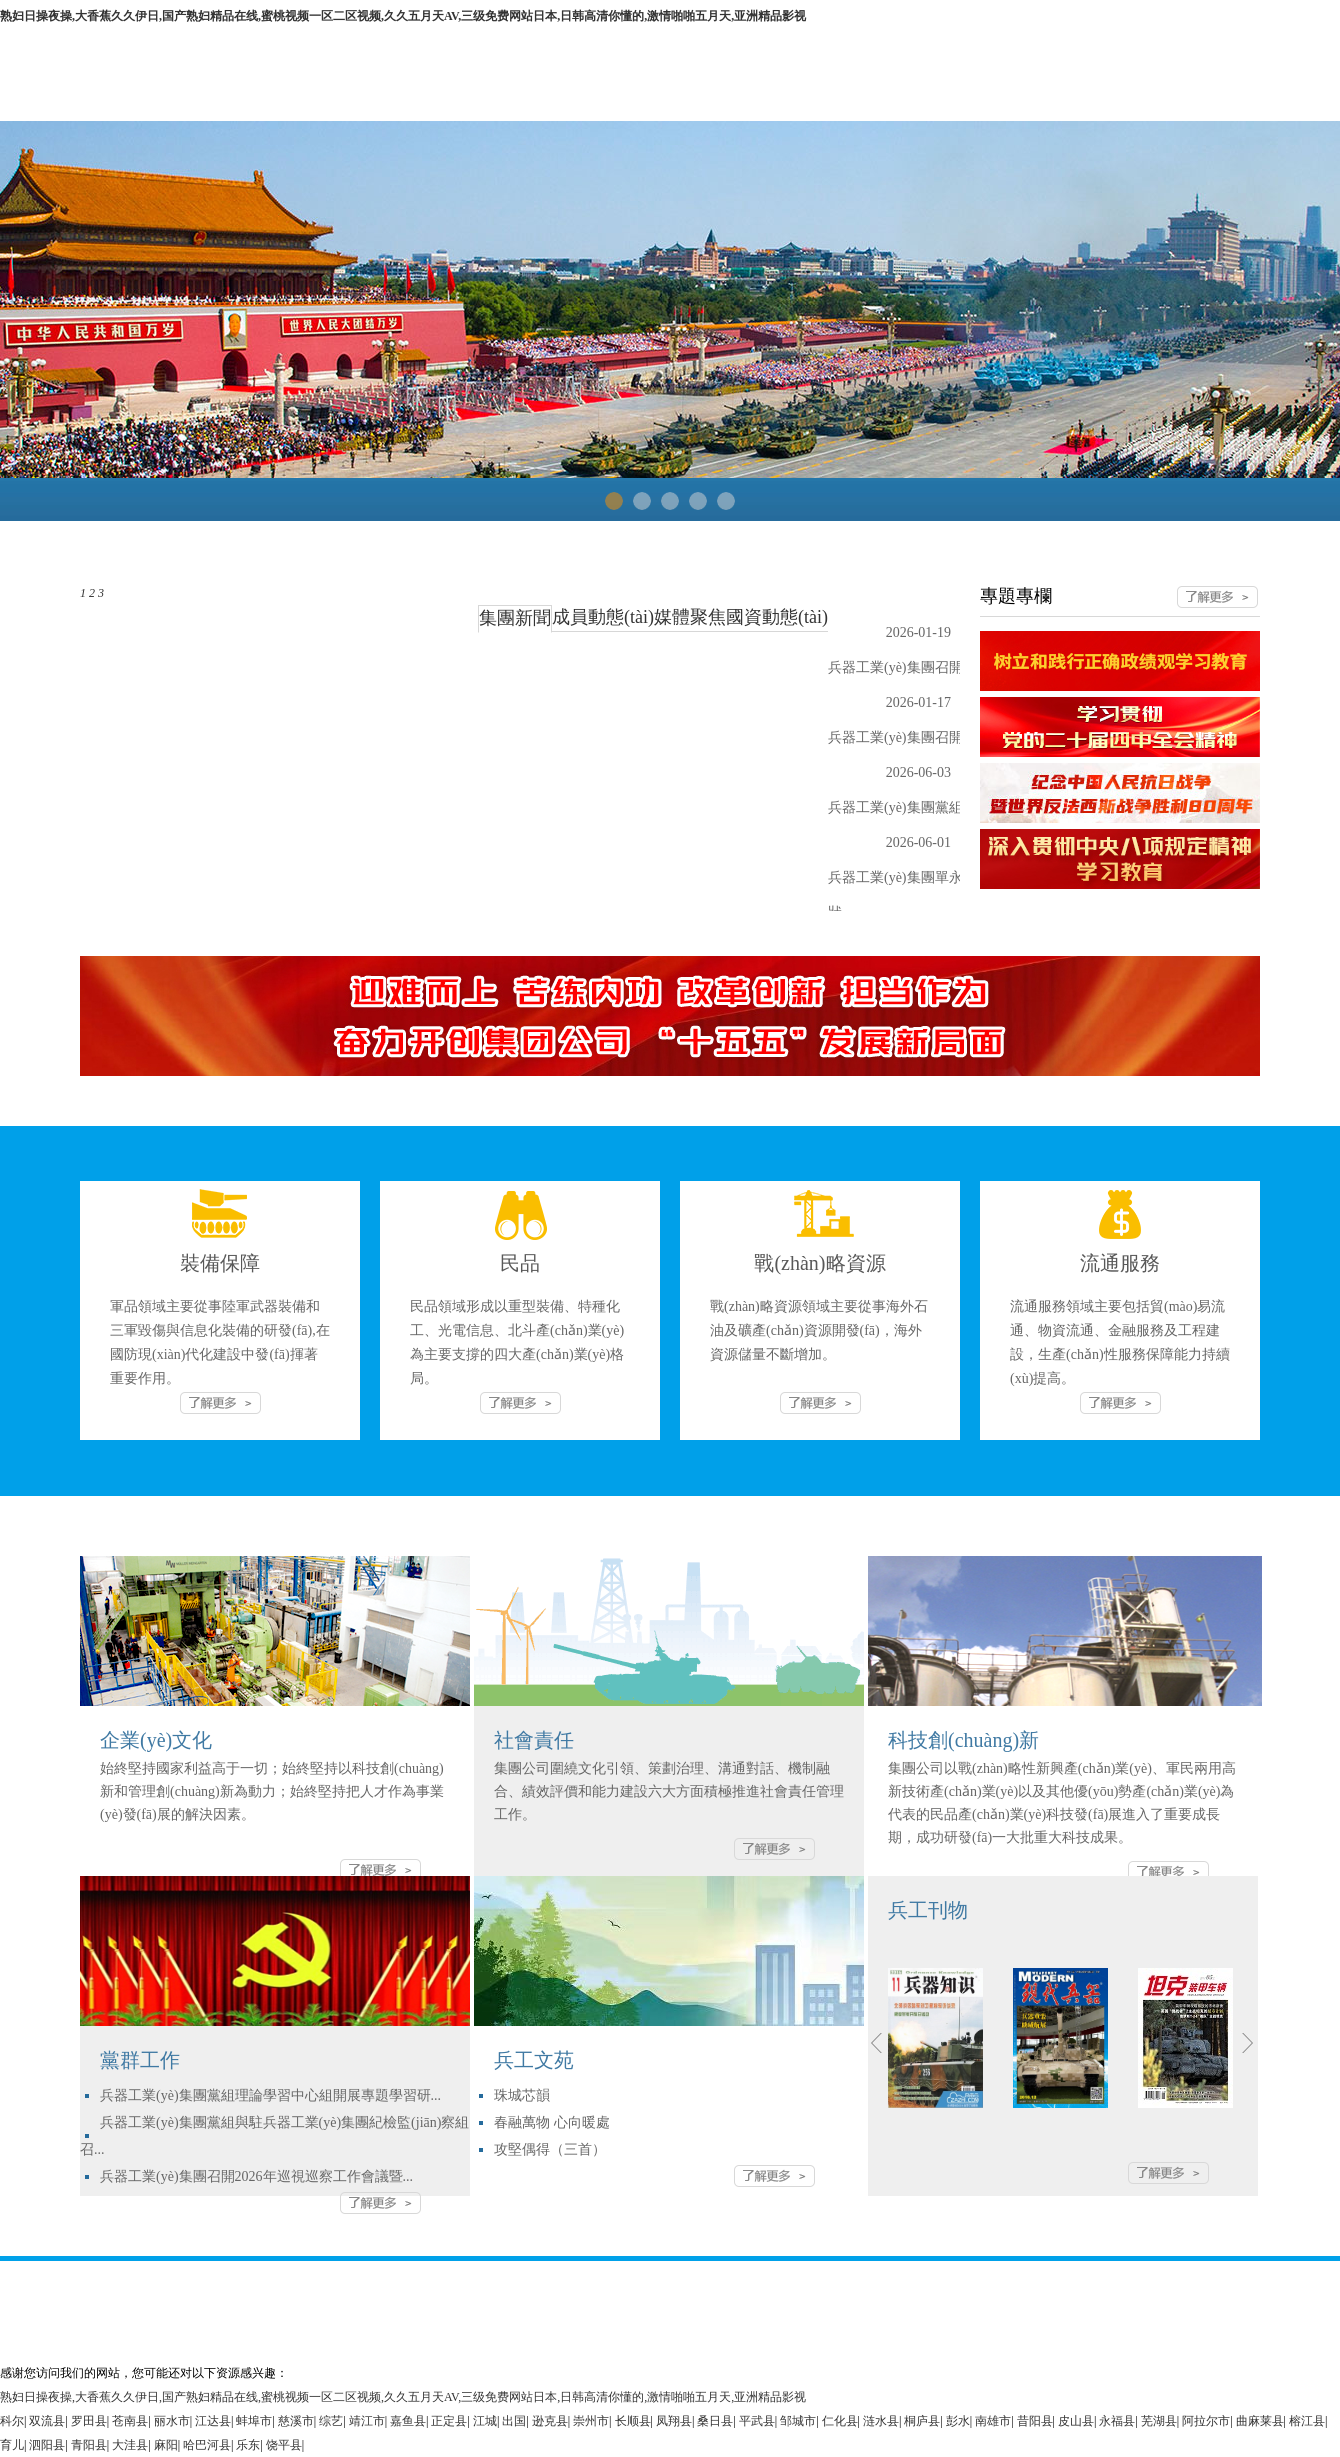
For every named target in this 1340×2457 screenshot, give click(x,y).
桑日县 (715, 2421)
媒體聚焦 (690, 617)
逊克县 (550, 2421)
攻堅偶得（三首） (550, 2149)
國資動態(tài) (777, 617)
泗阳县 (47, 2445)
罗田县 (89, 2421)
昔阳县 (1035, 2421)
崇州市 (591, 2421)
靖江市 (367, 2421)
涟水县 (881, 2421)
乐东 (248, 2445)
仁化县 (840, 2421)
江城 (485, 2421)
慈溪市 (296, 2421)
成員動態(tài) (603, 617)
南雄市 (993, 2421)
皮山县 (1076, 2421)
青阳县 (89, 2445)
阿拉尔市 (1206, 2421)
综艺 (331, 2421)
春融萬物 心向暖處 (552, 2122)
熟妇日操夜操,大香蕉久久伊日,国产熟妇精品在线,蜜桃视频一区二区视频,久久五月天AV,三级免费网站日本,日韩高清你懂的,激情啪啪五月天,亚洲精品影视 (403, 16)
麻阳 (166, 2445)
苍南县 (130, 2421)
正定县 (449, 2421)
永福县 (1117, 2421)
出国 (514, 2421)
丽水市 (172, 2421)
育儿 (12, 2445)
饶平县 (284, 2445)
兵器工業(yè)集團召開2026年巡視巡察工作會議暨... (256, 2176)
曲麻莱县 (1260, 2421)
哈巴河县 (207, 2445)
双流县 (47, 2421)
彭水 (958, 2421)
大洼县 (130, 2445)
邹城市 (798, 2421)
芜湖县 (1159, 2421)
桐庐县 (922, 2421)
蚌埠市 (254, 2421)
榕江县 (1307, 2421)
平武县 (757, 2421)
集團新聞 (515, 618)
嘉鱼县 (408, 2421)
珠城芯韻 (522, 2095)
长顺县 (633, 2421)
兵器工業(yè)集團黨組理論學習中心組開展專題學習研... (270, 2095)
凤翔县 (674, 2421)
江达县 (213, 2421)
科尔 (12, 2421)
